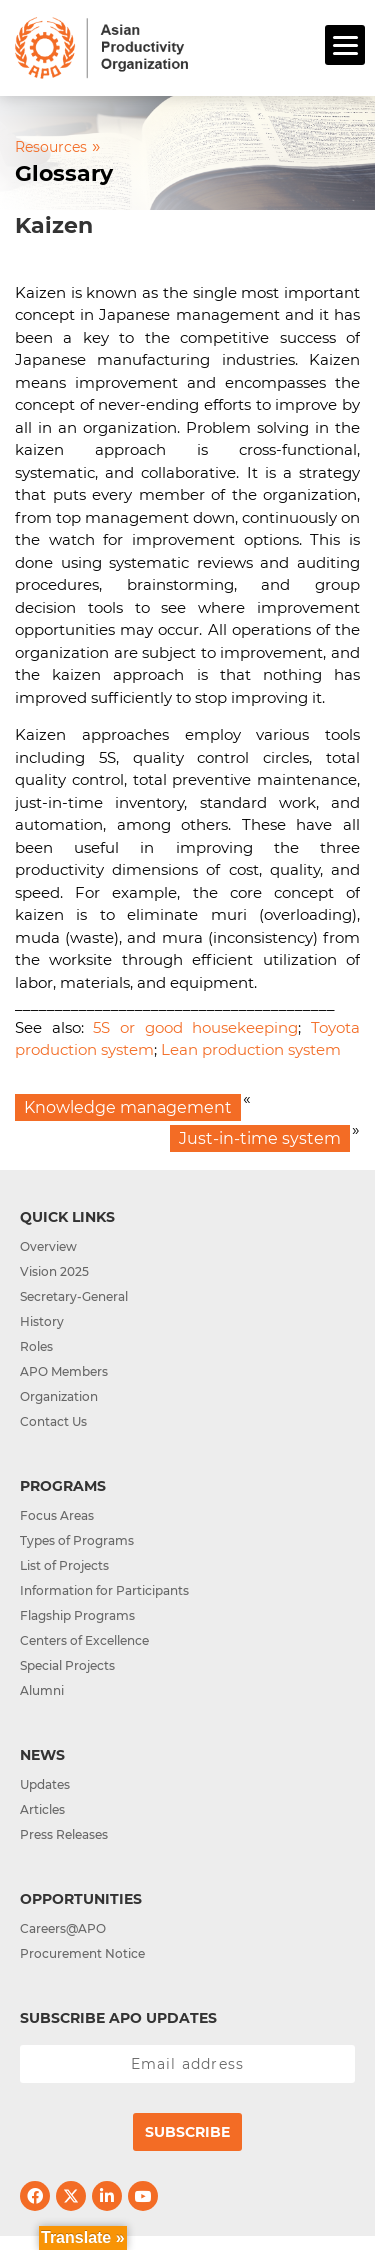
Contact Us (53, 1421)
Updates (45, 1784)
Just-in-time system (260, 1138)
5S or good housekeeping (195, 1027)
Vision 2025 (54, 1271)
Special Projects (67, 1665)
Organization (59, 1396)
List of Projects (64, 1565)
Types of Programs (77, 1540)
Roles (36, 1346)
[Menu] (345, 45)
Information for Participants (104, 1590)
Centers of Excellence (84, 1640)
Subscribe (187, 2132)
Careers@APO (63, 1928)
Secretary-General (74, 1296)
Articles (42, 1809)
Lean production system (251, 1049)
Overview (48, 1246)
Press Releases (64, 1834)
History (42, 1321)
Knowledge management (128, 1107)
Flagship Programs (77, 1615)
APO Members (64, 1371)
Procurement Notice (82, 1953)
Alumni (42, 1690)
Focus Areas (57, 1515)
